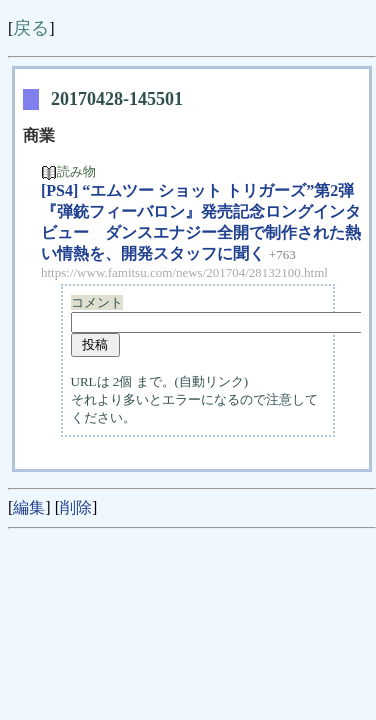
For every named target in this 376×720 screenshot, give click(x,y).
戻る (31, 28)
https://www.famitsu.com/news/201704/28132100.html (184, 272)
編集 (29, 507)
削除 (76, 507)
